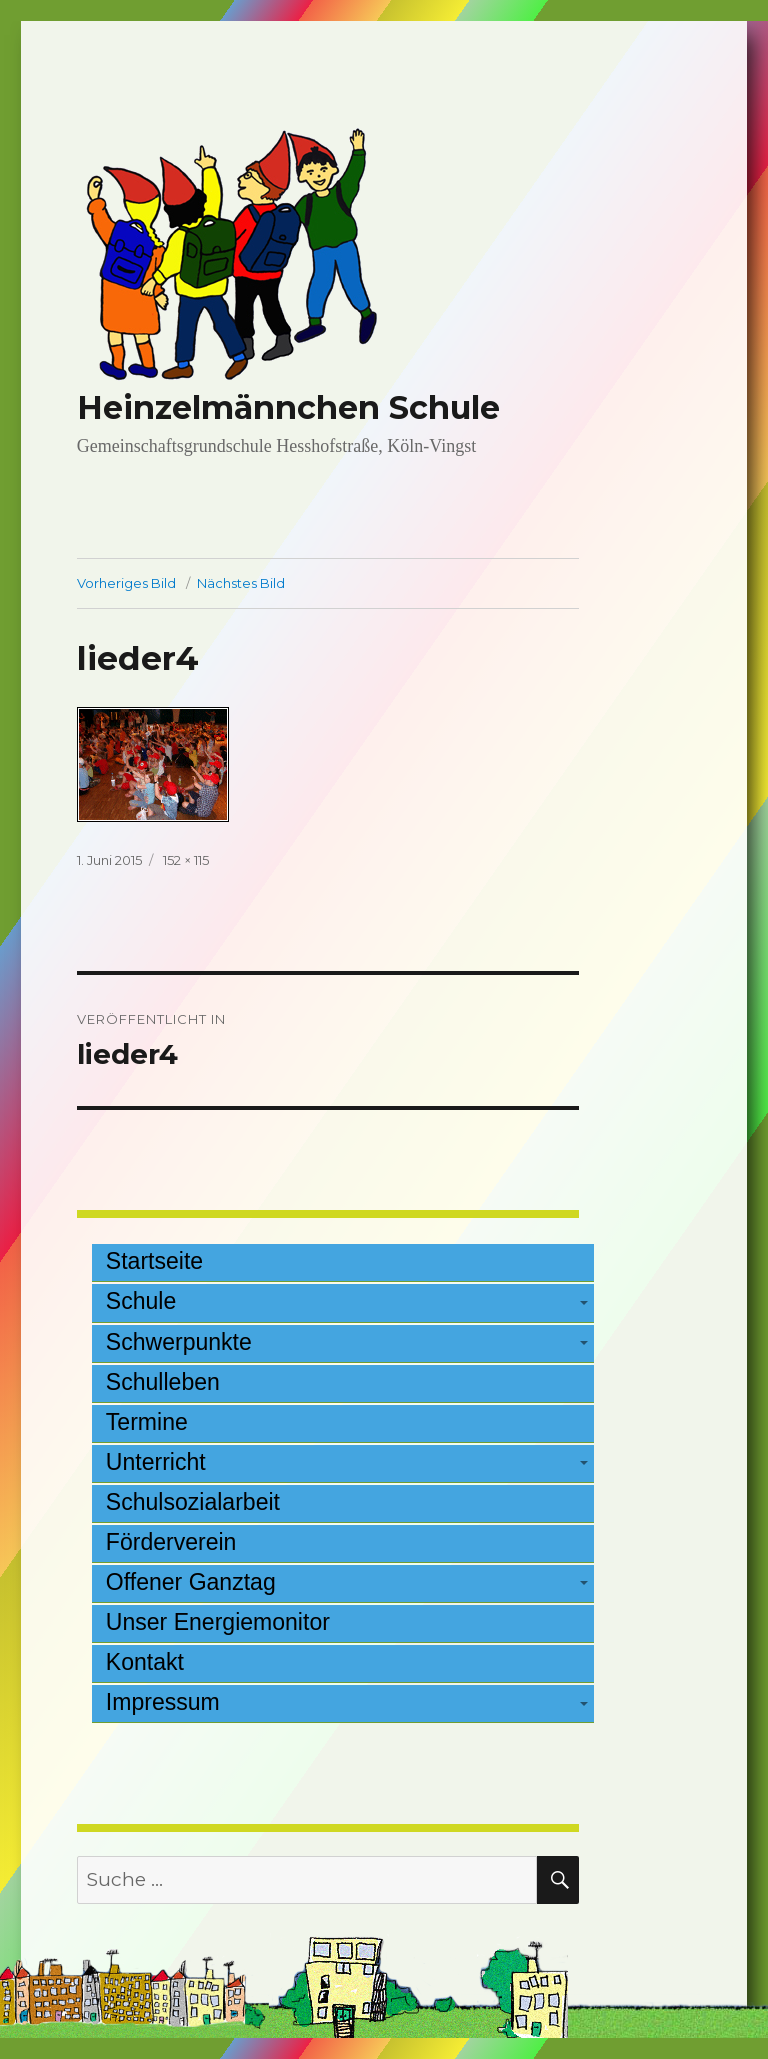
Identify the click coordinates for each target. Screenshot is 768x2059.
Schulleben (163, 1382)
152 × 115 (186, 860)
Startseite (154, 1261)
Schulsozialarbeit (193, 1502)
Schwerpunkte (179, 1342)
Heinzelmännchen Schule (288, 407)
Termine (147, 1422)
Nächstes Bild (241, 583)
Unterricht (156, 1462)
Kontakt (145, 1662)
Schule (141, 1301)
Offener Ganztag (191, 1582)
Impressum (163, 1702)
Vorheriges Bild (126, 583)
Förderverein (171, 1542)
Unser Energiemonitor (218, 1622)
